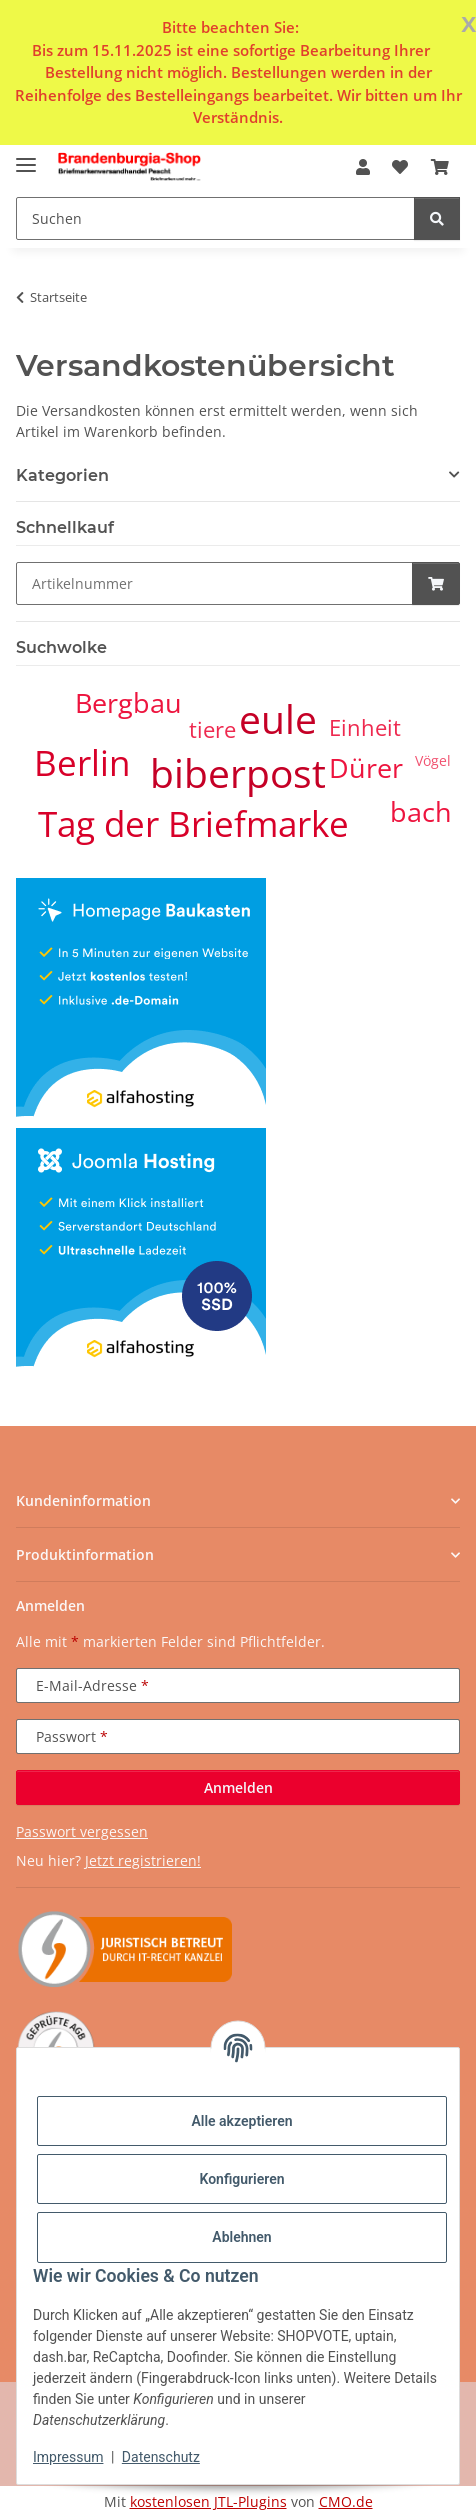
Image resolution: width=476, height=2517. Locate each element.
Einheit (365, 727)
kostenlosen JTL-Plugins (208, 2501)
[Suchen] (437, 218)
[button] (363, 167)
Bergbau (128, 703)
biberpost (238, 772)
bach (421, 812)
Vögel (433, 760)
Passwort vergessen (82, 1831)
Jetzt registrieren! (143, 1860)
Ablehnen (241, 2237)
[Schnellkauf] (214, 583)
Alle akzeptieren (241, 2121)
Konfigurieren (241, 2179)
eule (278, 718)
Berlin (82, 762)
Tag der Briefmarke (193, 823)
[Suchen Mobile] (215, 218)
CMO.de (346, 2501)
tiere (212, 729)
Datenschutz (161, 2457)
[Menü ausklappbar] (26, 157)
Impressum (68, 2457)
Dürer (366, 768)
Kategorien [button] (62, 475)
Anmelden (238, 1787)
